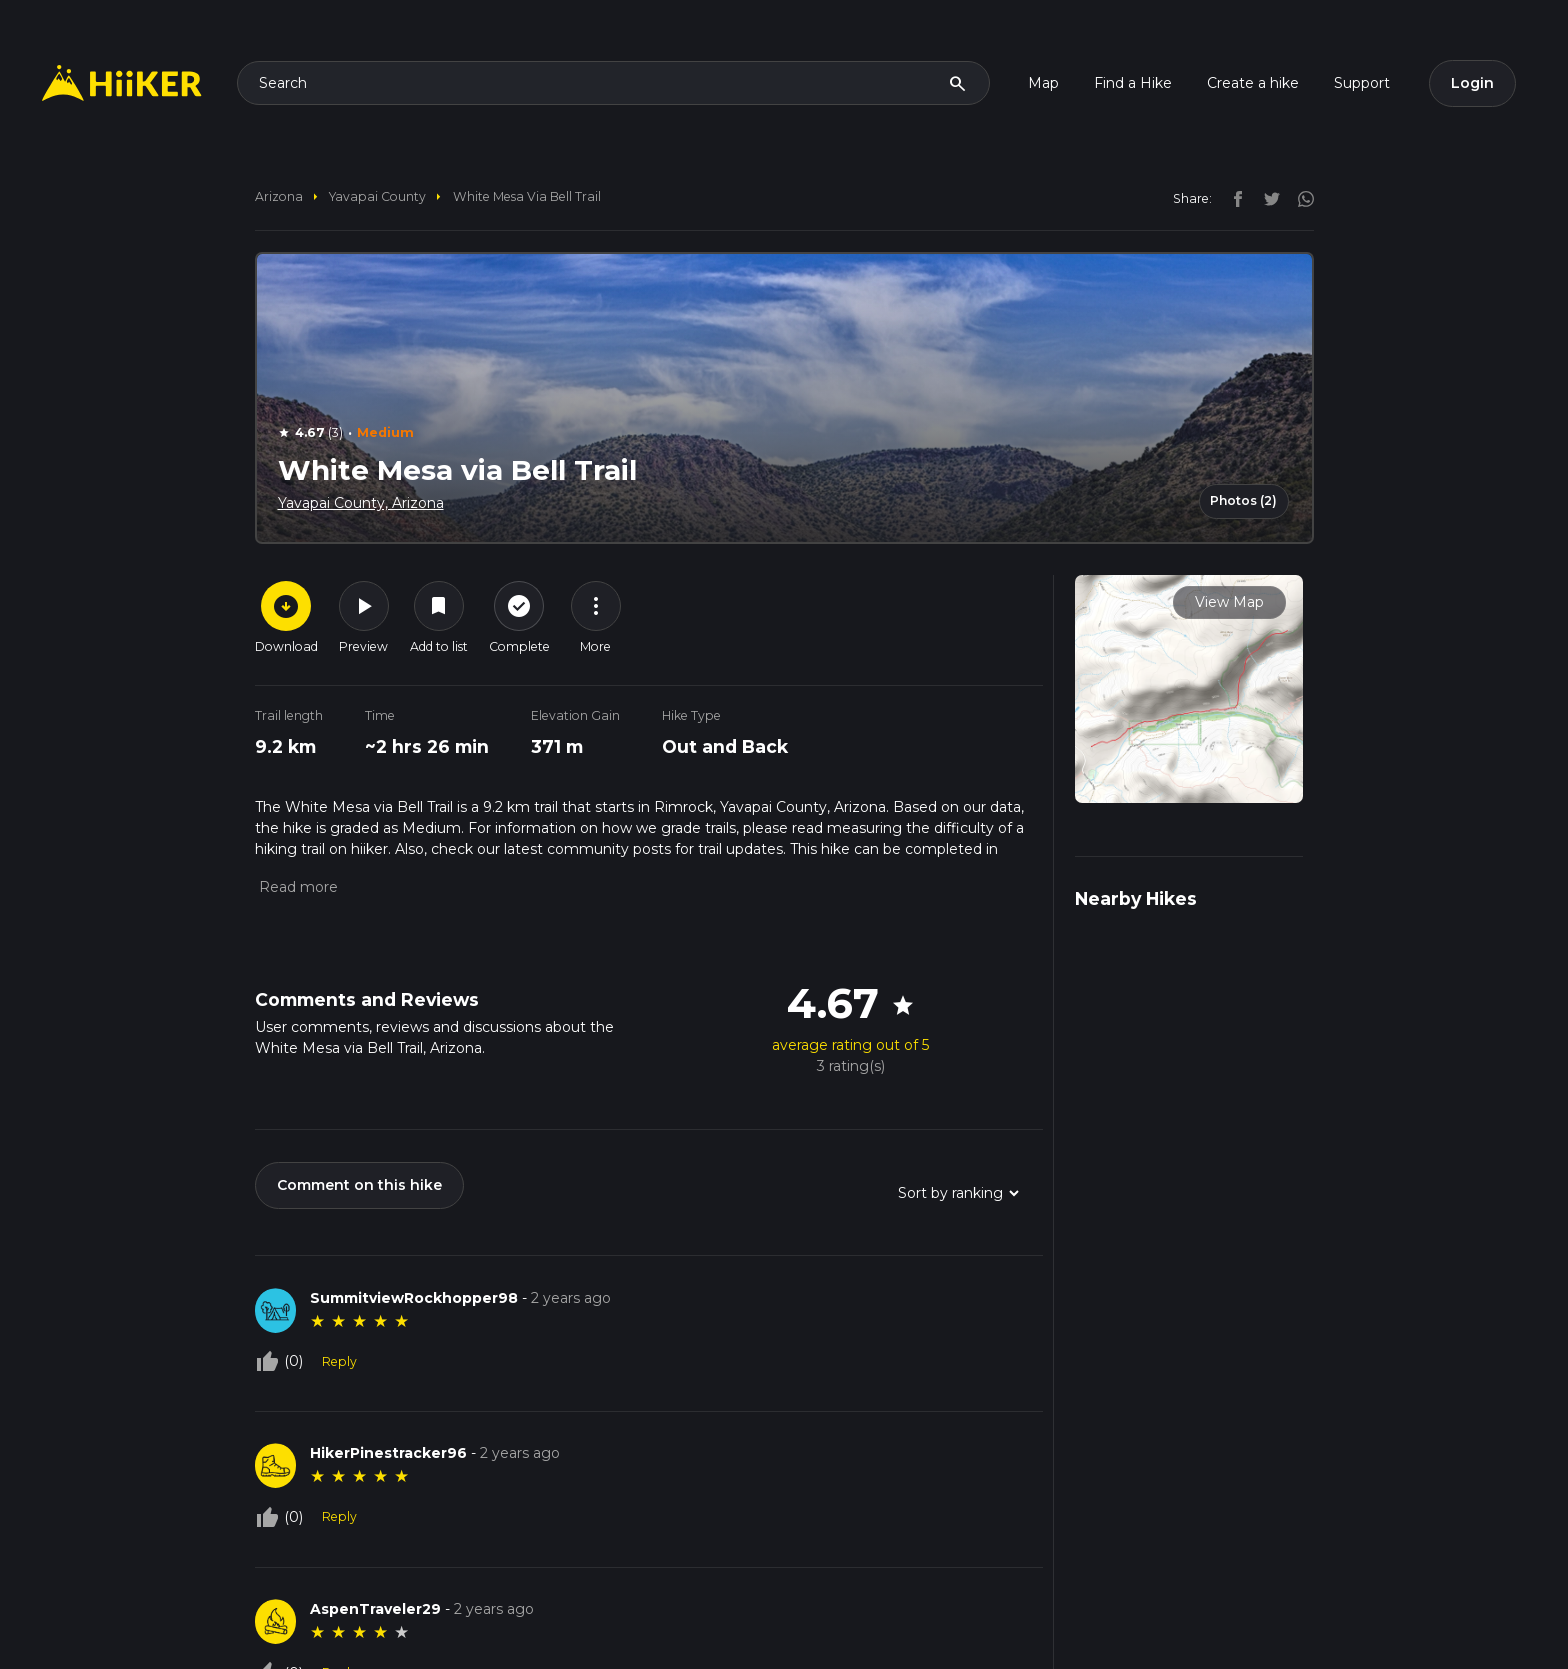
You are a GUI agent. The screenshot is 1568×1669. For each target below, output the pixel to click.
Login (1472, 83)
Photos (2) (1243, 500)
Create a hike (1253, 83)
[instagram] (1299, 198)
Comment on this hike (359, 1185)
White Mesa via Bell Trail (527, 196)
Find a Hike (1133, 83)
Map (1043, 83)
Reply (339, 1361)
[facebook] (1233, 198)
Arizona (279, 196)
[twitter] (1267, 198)
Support (1362, 83)
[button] (296, 887)
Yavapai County (377, 196)
